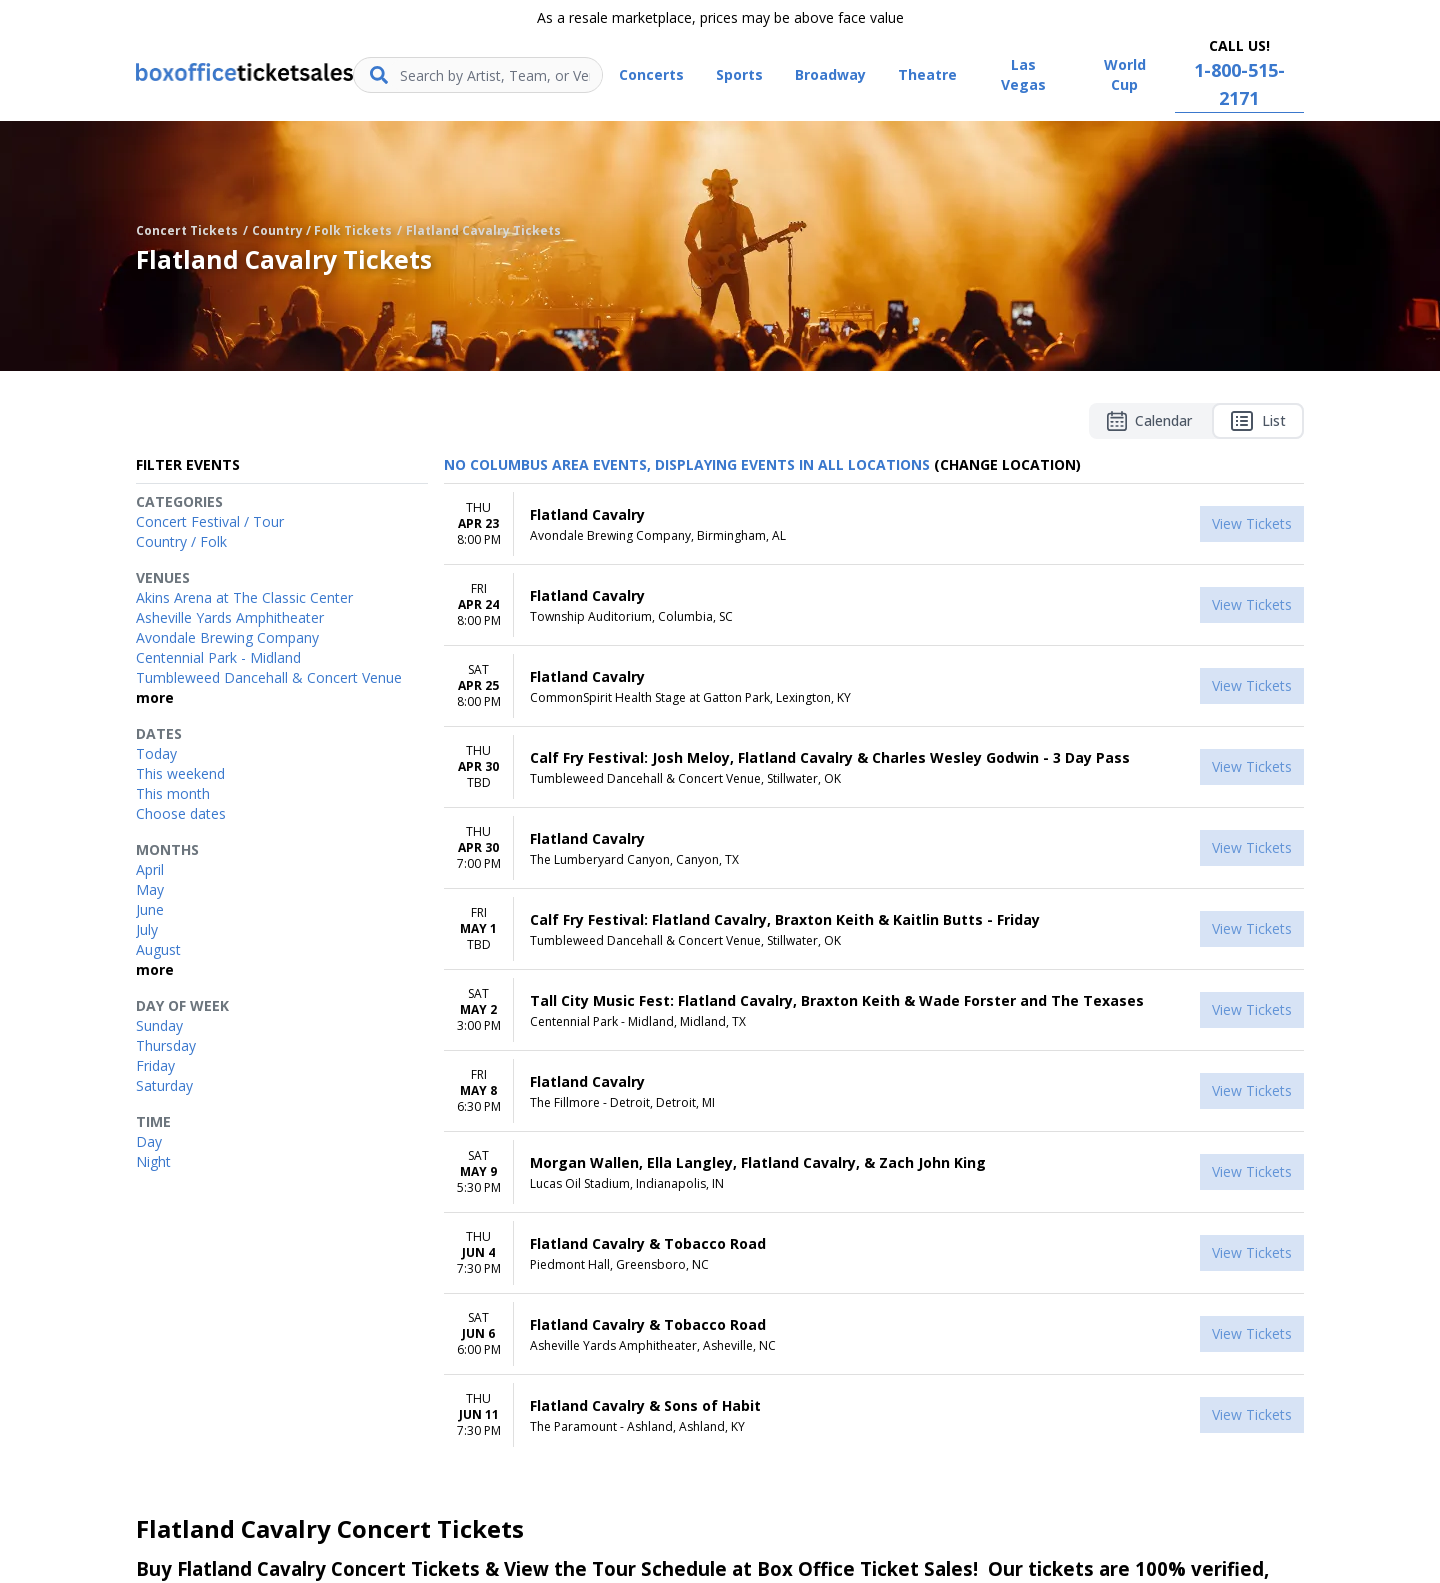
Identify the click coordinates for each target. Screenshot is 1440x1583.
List (1258, 421)
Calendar (1149, 421)
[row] (874, 524)
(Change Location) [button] (1007, 464)
